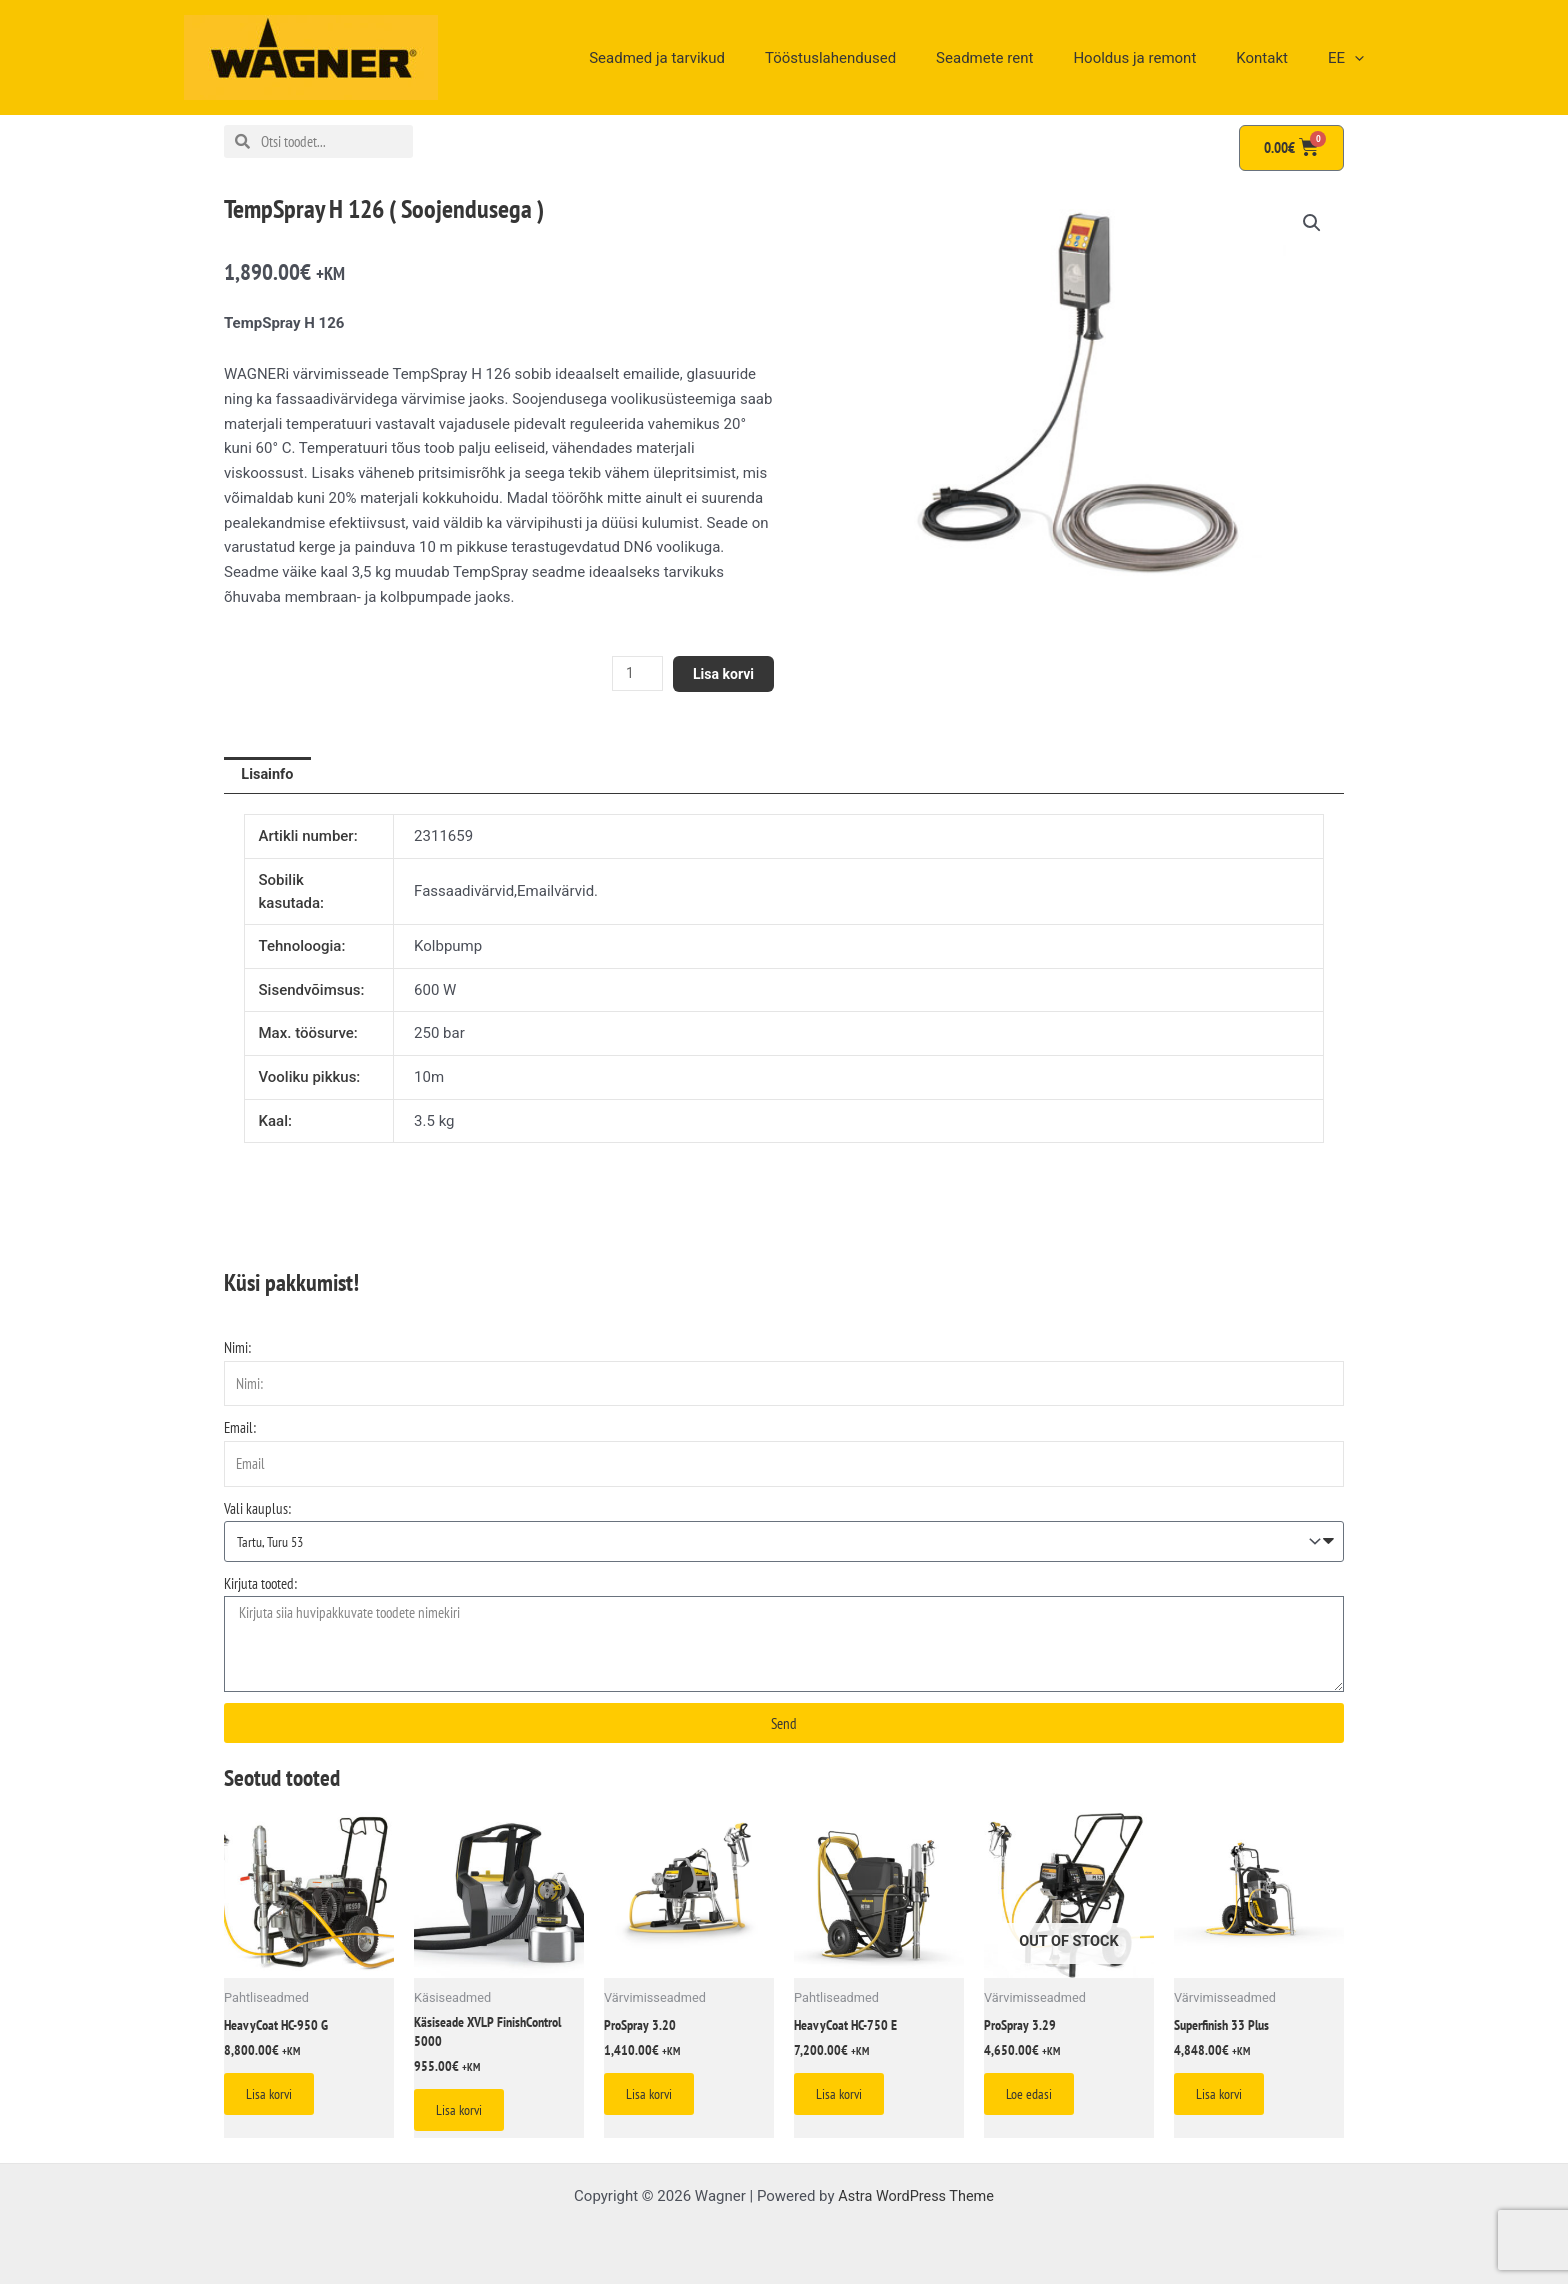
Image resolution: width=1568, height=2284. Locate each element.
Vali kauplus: (257, 1509)
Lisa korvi (721, 673)
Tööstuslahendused (875, 58)
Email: (240, 1429)
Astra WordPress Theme (916, 2196)
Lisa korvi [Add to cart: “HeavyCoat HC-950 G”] (278, 2101)
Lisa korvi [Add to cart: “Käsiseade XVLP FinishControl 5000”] (468, 2119)
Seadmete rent (1019, 58)
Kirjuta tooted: (260, 1586)
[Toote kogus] (631, 673)
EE (1351, 58)
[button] (1311, 224)
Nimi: (237, 1349)
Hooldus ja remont (1159, 58)
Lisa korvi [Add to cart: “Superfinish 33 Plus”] (1228, 2101)
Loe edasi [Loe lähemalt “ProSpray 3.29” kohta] (1037, 2101)
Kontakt (1277, 58)
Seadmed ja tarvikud (712, 58)
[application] (1359, 58)
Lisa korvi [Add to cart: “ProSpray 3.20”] (658, 2101)
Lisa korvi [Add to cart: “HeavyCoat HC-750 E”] (848, 2101)
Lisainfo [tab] (269, 776)
